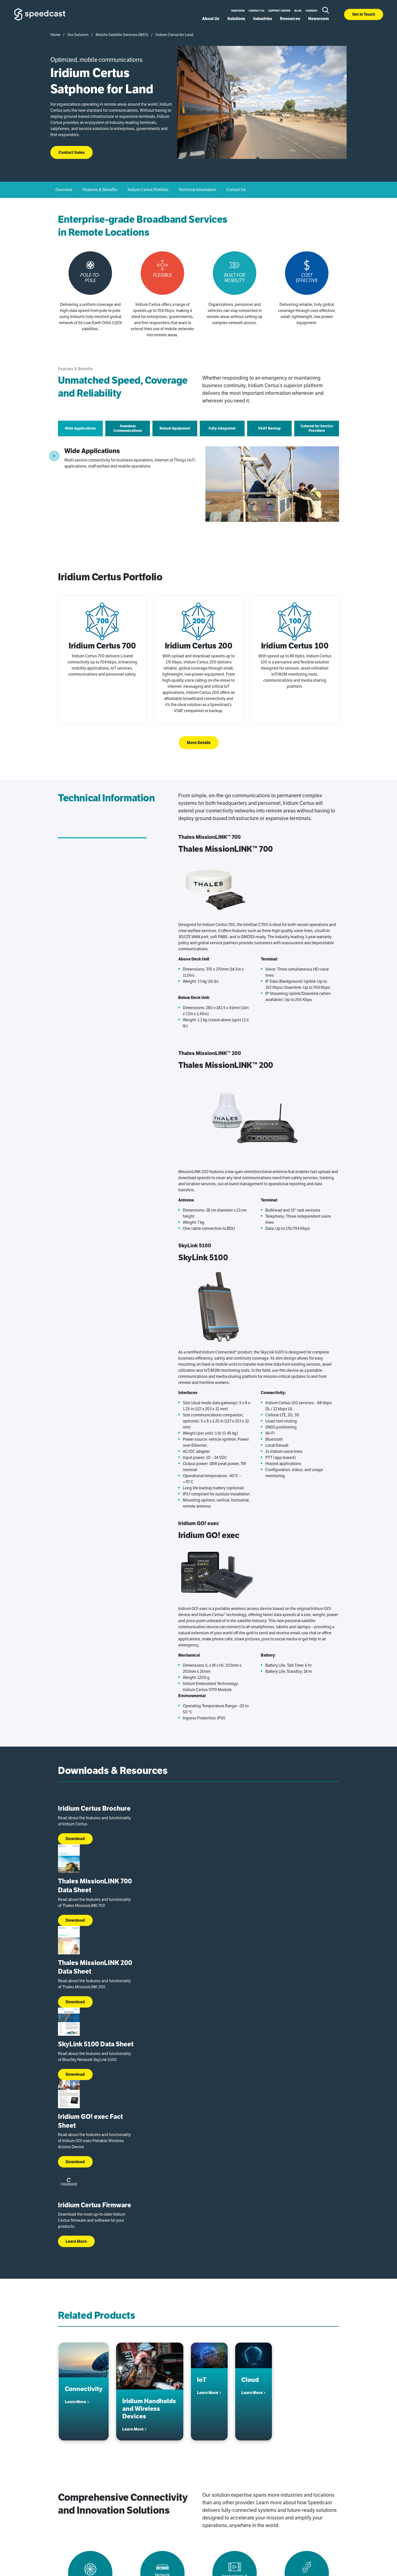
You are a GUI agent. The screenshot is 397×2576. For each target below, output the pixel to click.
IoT (202, 2380)
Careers (311, 10)
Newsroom (318, 18)
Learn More (76, 2241)
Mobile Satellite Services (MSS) (122, 34)
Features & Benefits (100, 189)
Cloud (250, 2380)
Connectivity (84, 2389)
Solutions (236, 18)
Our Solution (77, 34)
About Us (210, 18)
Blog (298, 10)
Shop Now (238, 10)
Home (55, 34)
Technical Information (197, 189)
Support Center (279, 10)
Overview (63, 189)
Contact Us (256, 10)
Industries (262, 18)
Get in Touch (363, 14)
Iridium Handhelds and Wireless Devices (149, 2408)
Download (75, 1838)
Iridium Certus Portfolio (148, 189)
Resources (290, 18)
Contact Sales (71, 152)
